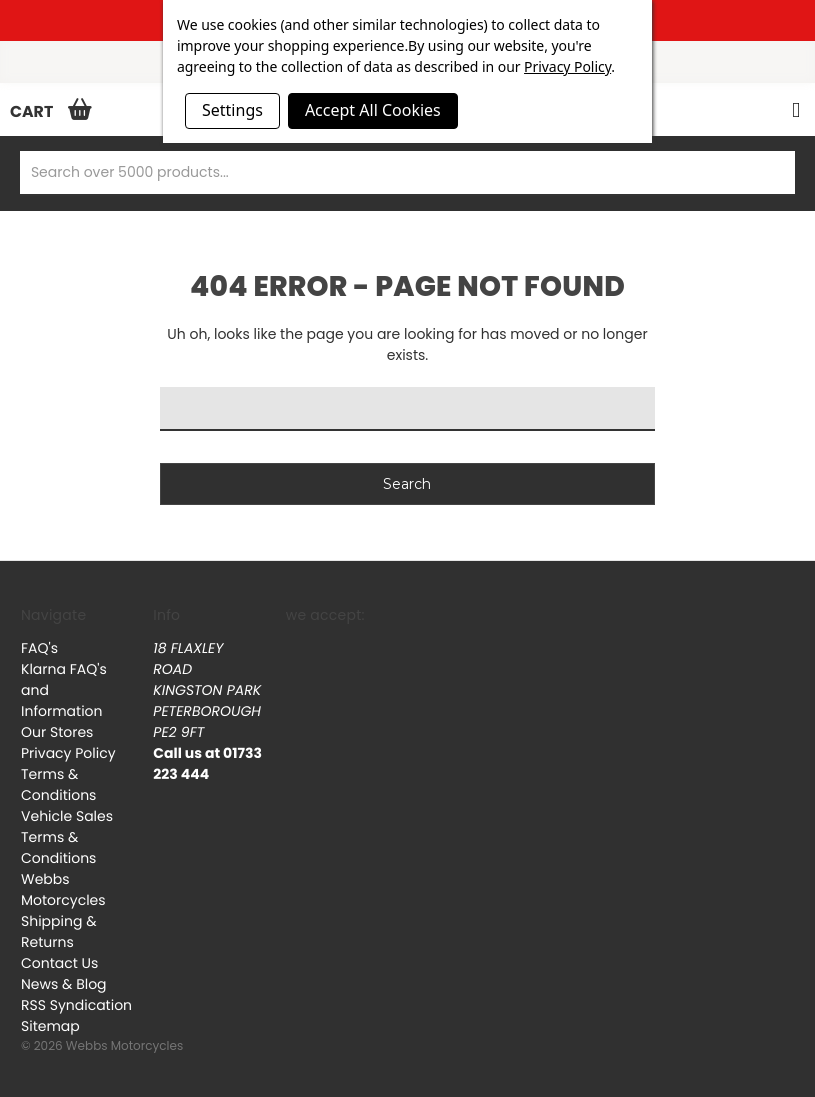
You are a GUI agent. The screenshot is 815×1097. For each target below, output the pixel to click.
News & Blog (64, 984)
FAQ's (39, 648)
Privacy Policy (68, 753)
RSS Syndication (76, 1005)
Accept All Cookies (373, 110)
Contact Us (59, 963)
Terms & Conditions (58, 784)
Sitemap (50, 1026)
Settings (232, 110)
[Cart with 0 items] (46, 111)
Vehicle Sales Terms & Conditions (67, 837)
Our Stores (57, 732)
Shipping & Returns (59, 931)
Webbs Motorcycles (63, 889)
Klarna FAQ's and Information (64, 690)
